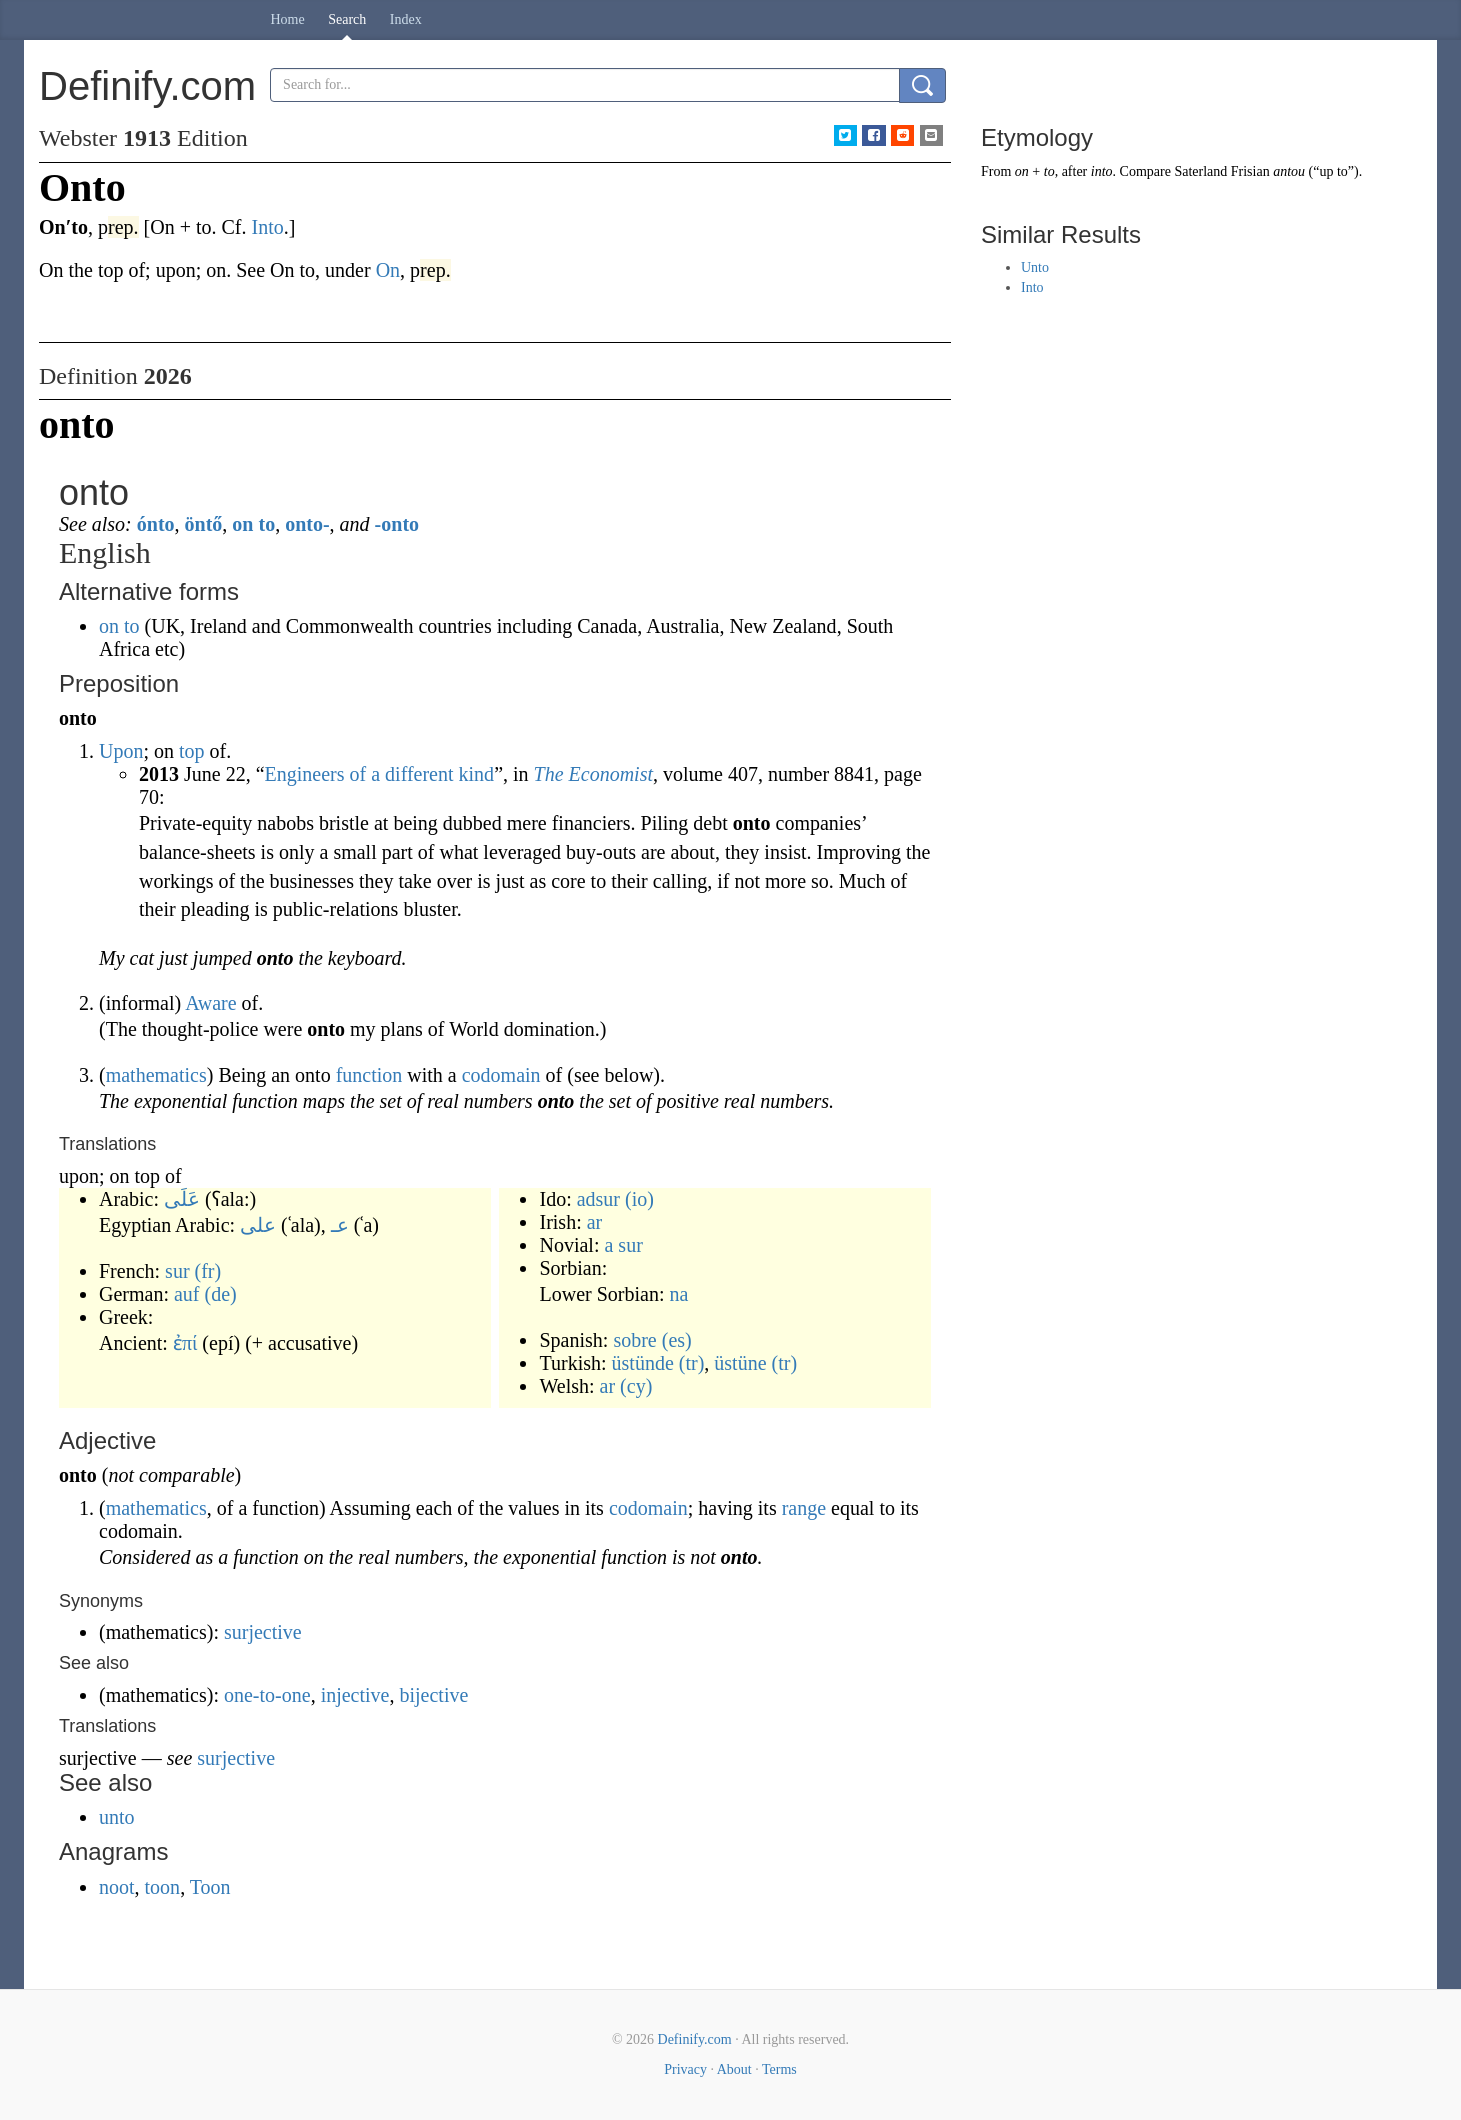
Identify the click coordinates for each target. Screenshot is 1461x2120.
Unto (1035, 267)
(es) (677, 1340)
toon (163, 1887)
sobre (634, 1340)
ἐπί (185, 1343)
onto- (307, 524)
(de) (221, 1294)
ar (595, 1222)
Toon (210, 1887)
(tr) (692, 1363)
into (1102, 171)
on (1022, 171)
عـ (340, 1225)
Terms (779, 2069)
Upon (121, 751)
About (734, 2069)
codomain (501, 1075)
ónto (156, 524)
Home (288, 19)
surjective (263, 1632)
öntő (204, 524)
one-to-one (267, 1695)
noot (117, 1887)
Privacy (685, 2069)
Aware (210, 1003)
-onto (397, 524)
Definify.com (695, 2039)
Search (347, 19)
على (258, 1225)
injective (355, 1695)
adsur (598, 1199)
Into (1032, 287)
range (804, 1508)
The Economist (593, 774)
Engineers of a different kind (380, 774)
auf (187, 1294)
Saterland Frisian (1221, 171)
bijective (433, 1695)
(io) (639, 1199)
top (192, 751)
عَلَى (182, 1199)
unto (117, 1817)
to (1049, 171)
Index (406, 19)
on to (253, 524)
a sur (623, 1245)
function (369, 1075)
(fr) (208, 1271)
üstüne (740, 1363)
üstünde (643, 1363)
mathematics (156, 1075)
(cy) (636, 1386)
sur (177, 1271)
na (678, 1294)
